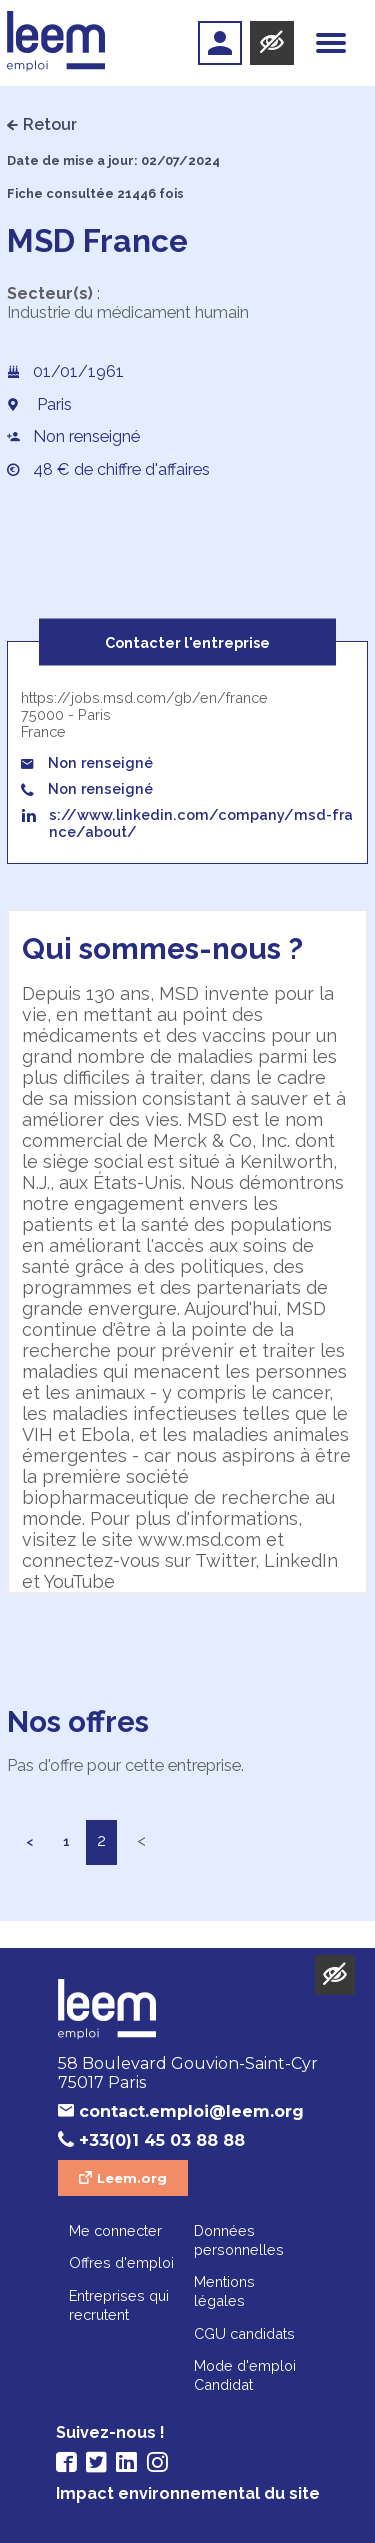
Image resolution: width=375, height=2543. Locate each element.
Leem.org (132, 2178)
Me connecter (115, 2230)
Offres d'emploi (121, 2262)
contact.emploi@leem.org (191, 2111)
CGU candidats (244, 2333)
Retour (50, 124)
